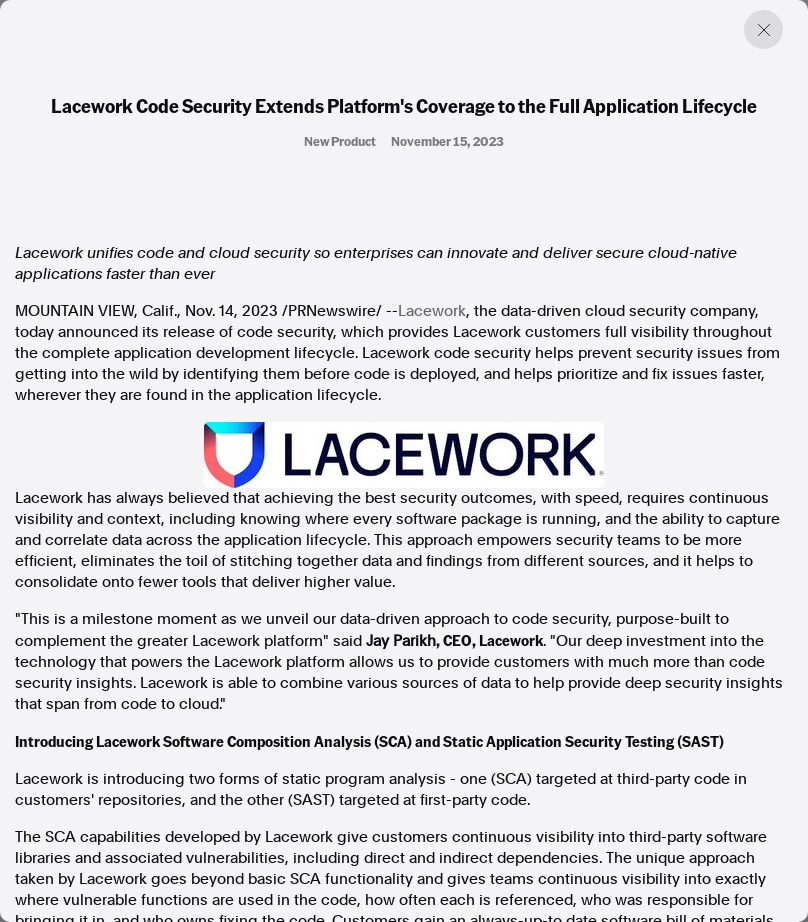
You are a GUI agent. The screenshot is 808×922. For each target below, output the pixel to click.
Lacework (432, 311)
